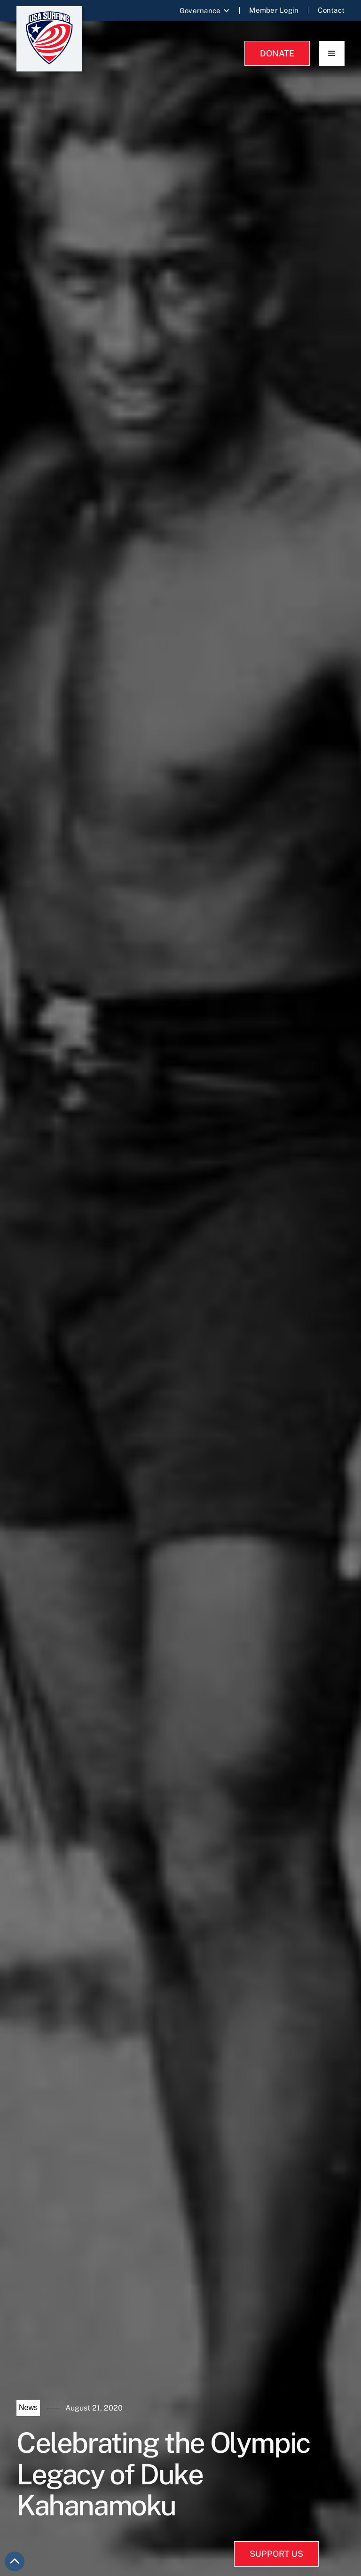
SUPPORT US (276, 2554)
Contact (331, 10)
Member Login (273, 10)
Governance (200, 11)
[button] (205, 10)
